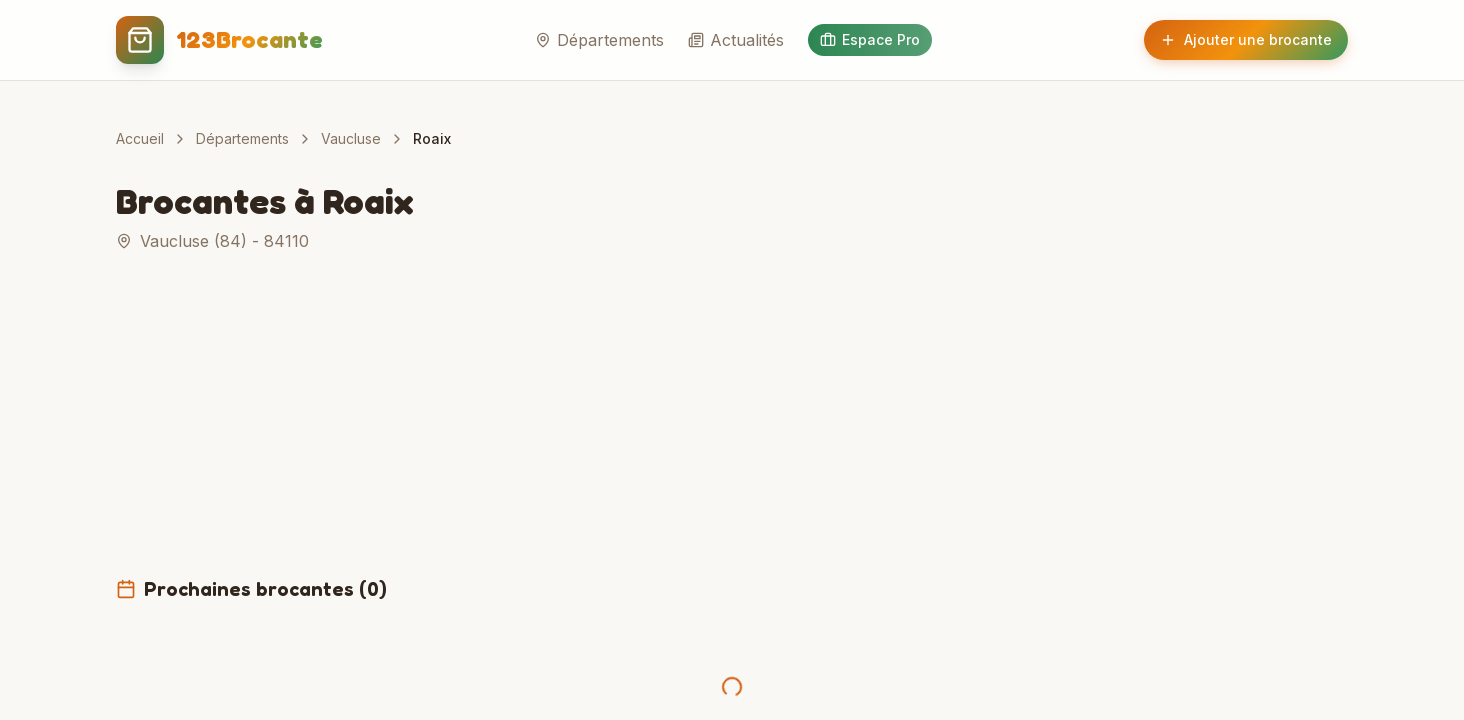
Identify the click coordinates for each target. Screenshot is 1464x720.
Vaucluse (351, 138)
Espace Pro (870, 39)
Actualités (736, 40)
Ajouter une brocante (1246, 39)
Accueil (140, 138)
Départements (599, 40)
